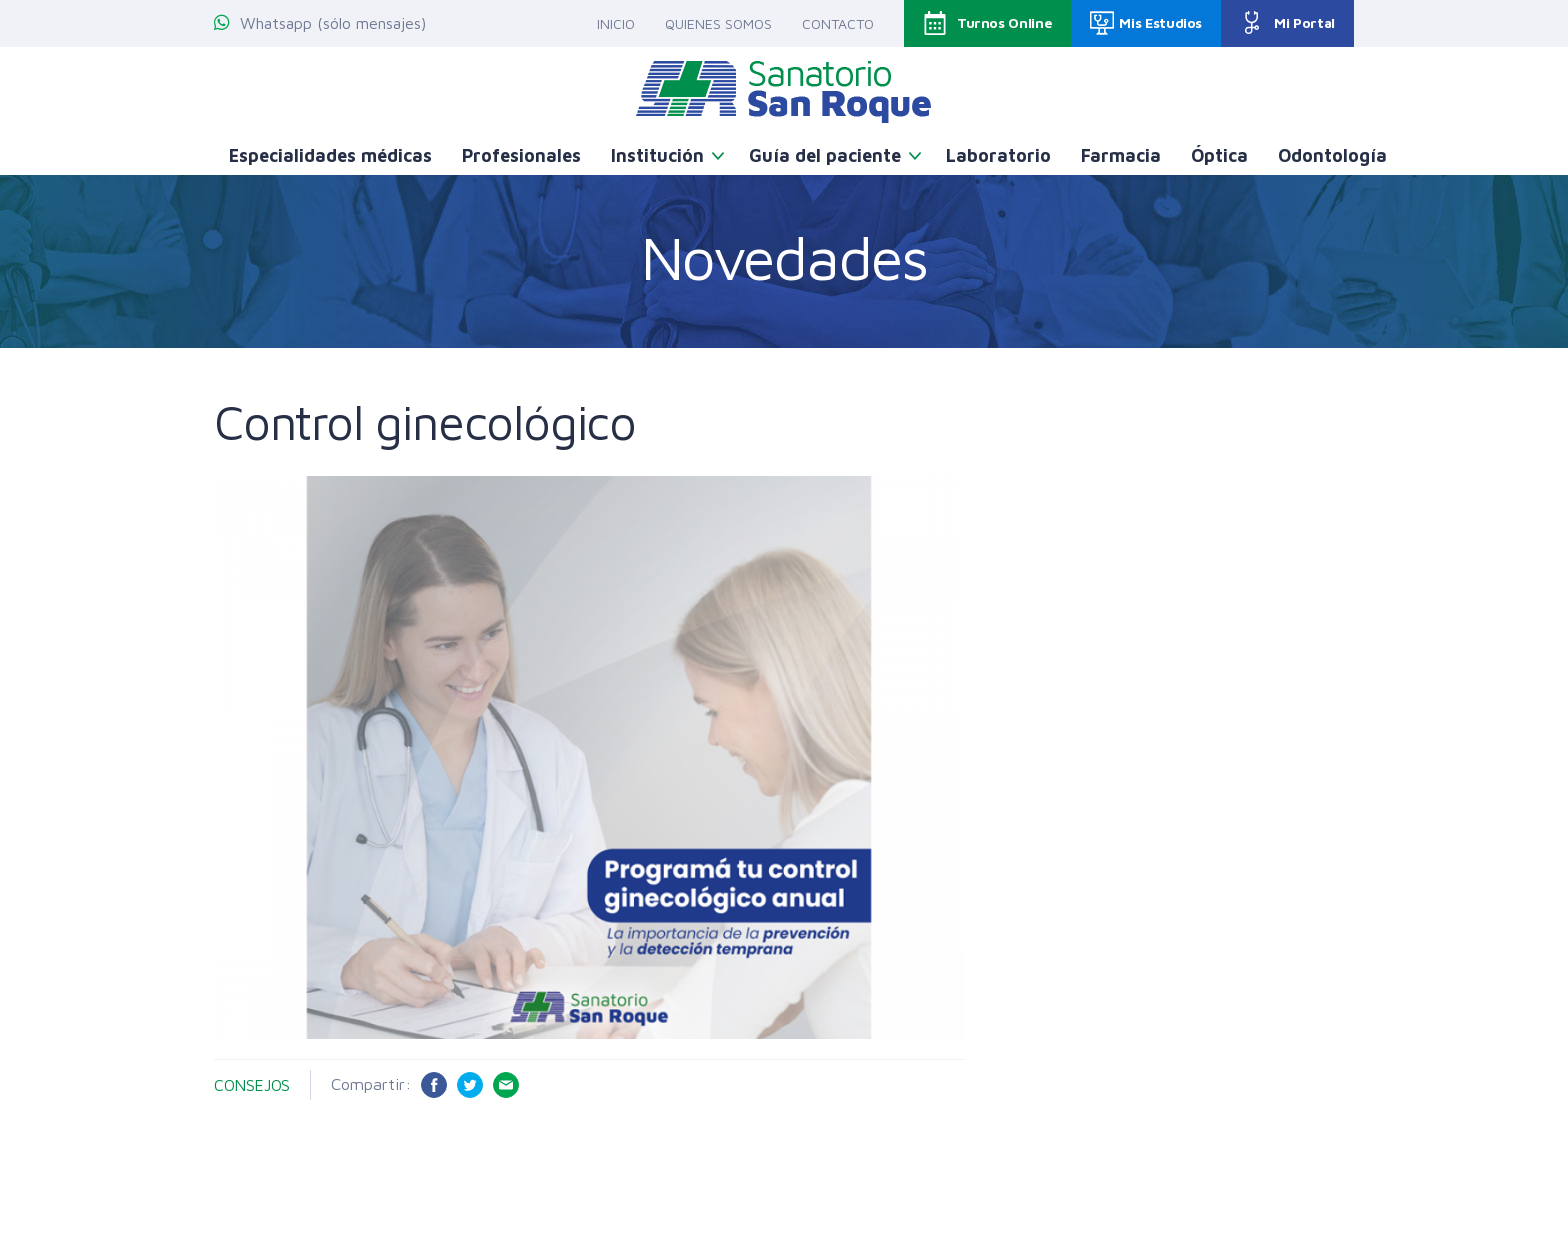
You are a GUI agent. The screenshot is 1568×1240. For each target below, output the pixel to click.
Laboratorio (998, 155)
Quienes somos (718, 23)
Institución (657, 155)
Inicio (616, 23)
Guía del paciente (825, 155)
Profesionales (521, 155)
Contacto (838, 23)
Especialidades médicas (330, 155)
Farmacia (1121, 155)
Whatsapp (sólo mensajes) (320, 23)
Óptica (1219, 155)
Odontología (1332, 155)
